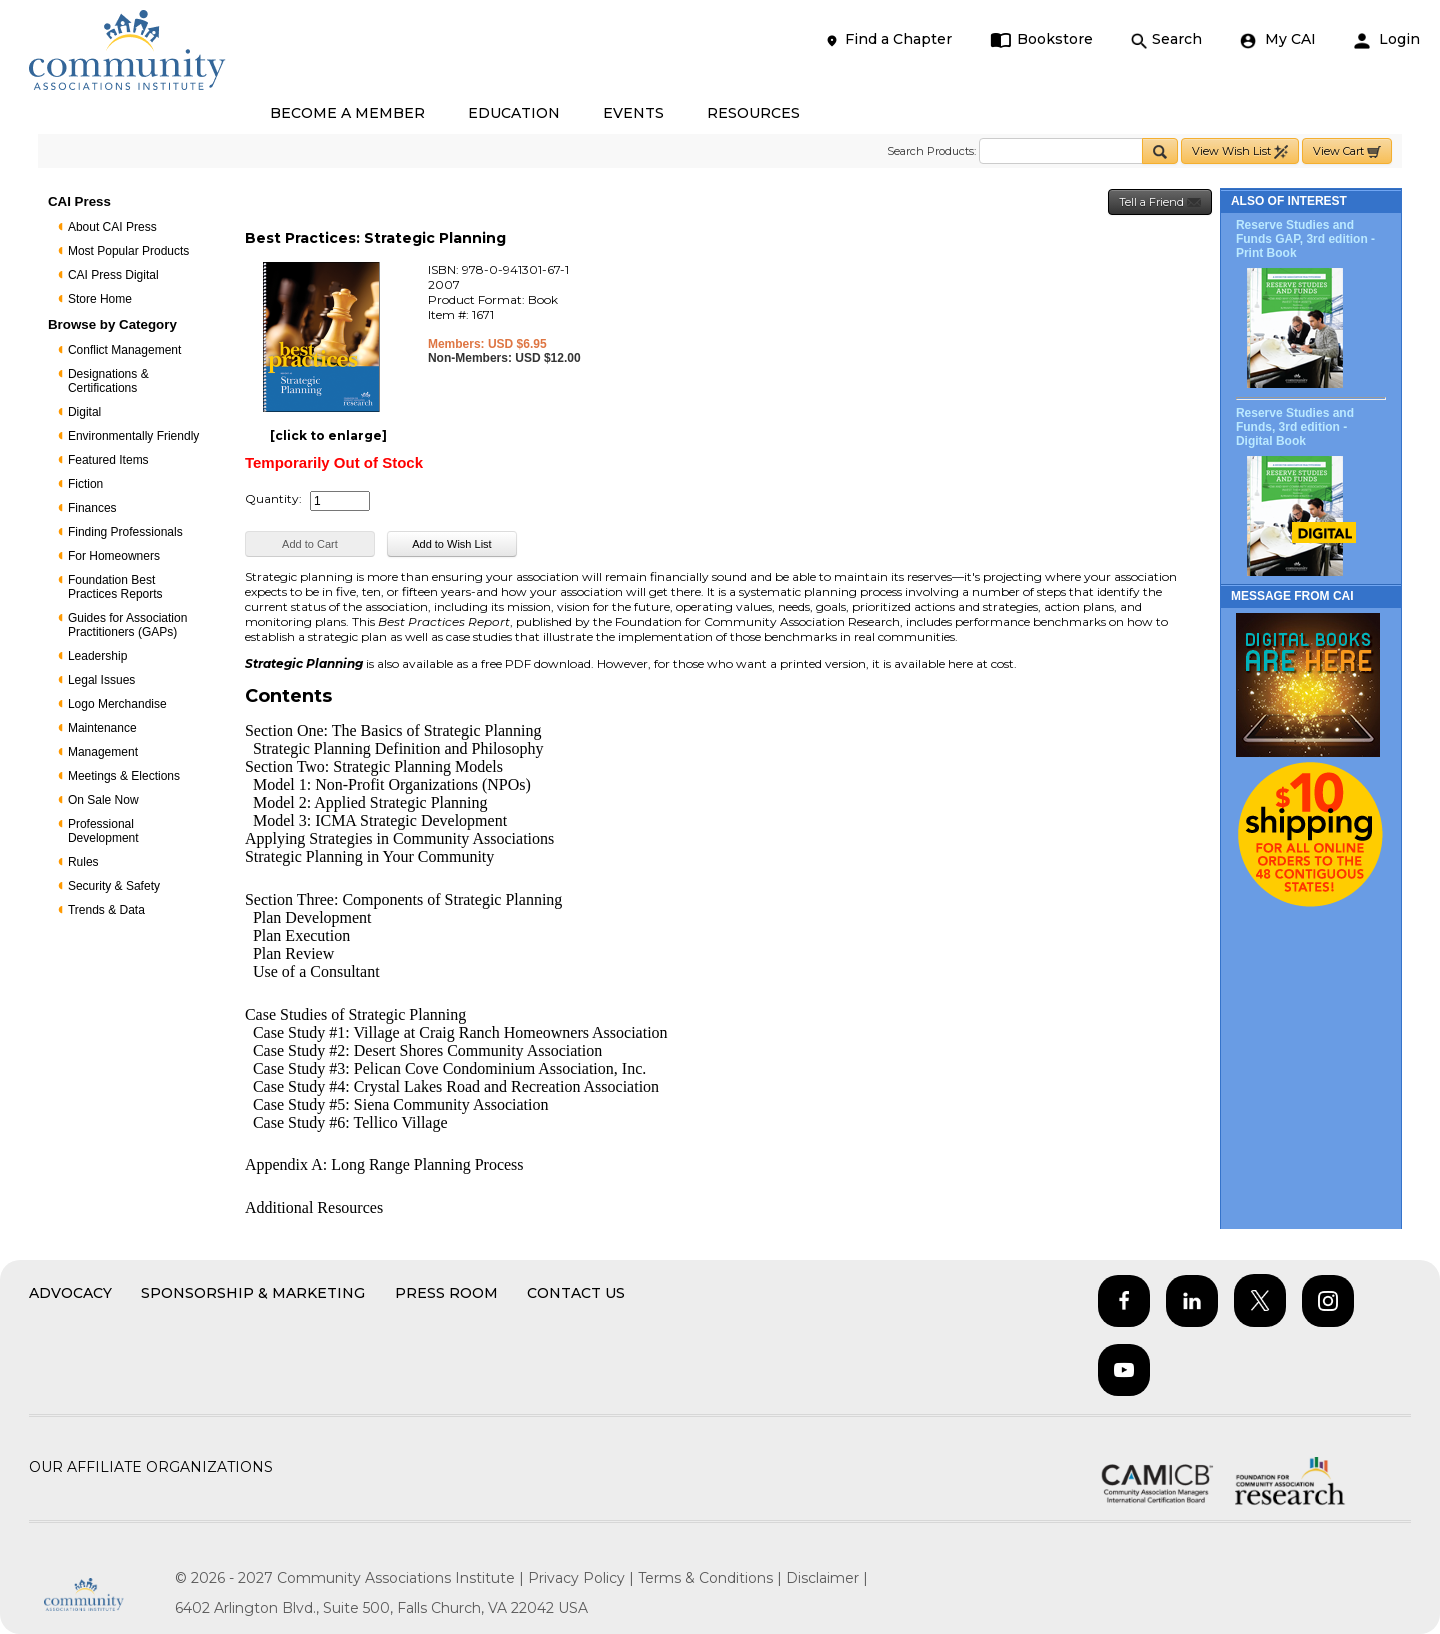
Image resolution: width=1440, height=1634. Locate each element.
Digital (84, 412)
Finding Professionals (125, 532)
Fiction (85, 484)
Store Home (100, 299)
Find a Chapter (888, 39)
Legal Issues (101, 680)
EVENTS (633, 113)
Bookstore (1041, 39)
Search (1166, 39)
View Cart (1347, 151)
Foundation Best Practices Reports (115, 587)
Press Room (446, 1293)
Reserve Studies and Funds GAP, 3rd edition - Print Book (1305, 239)
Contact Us (576, 1293)
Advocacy (70, 1293)
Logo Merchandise (117, 704)
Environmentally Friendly (133, 436)
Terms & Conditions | (712, 1578)
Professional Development (103, 831)
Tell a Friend (1160, 202)
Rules (83, 862)
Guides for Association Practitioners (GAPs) (127, 625)
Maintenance (102, 728)
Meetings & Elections (124, 776)
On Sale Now (103, 800)
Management (103, 752)
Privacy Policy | (583, 1578)
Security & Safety (114, 886)
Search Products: (931, 151)
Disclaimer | (827, 1578)
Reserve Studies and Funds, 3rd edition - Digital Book (1295, 427)
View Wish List (1240, 151)
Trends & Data (106, 910)
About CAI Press (112, 227)
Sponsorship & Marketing (253, 1293)
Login (1387, 39)
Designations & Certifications (108, 381)
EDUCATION (514, 113)
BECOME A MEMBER (347, 113)
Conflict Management (124, 350)
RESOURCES (753, 113)
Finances (92, 508)
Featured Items (108, 460)
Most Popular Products (128, 251)
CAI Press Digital (113, 275)
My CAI (1278, 39)
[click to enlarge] (328, 435)
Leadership (97, 656)
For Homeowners (114, 556)
